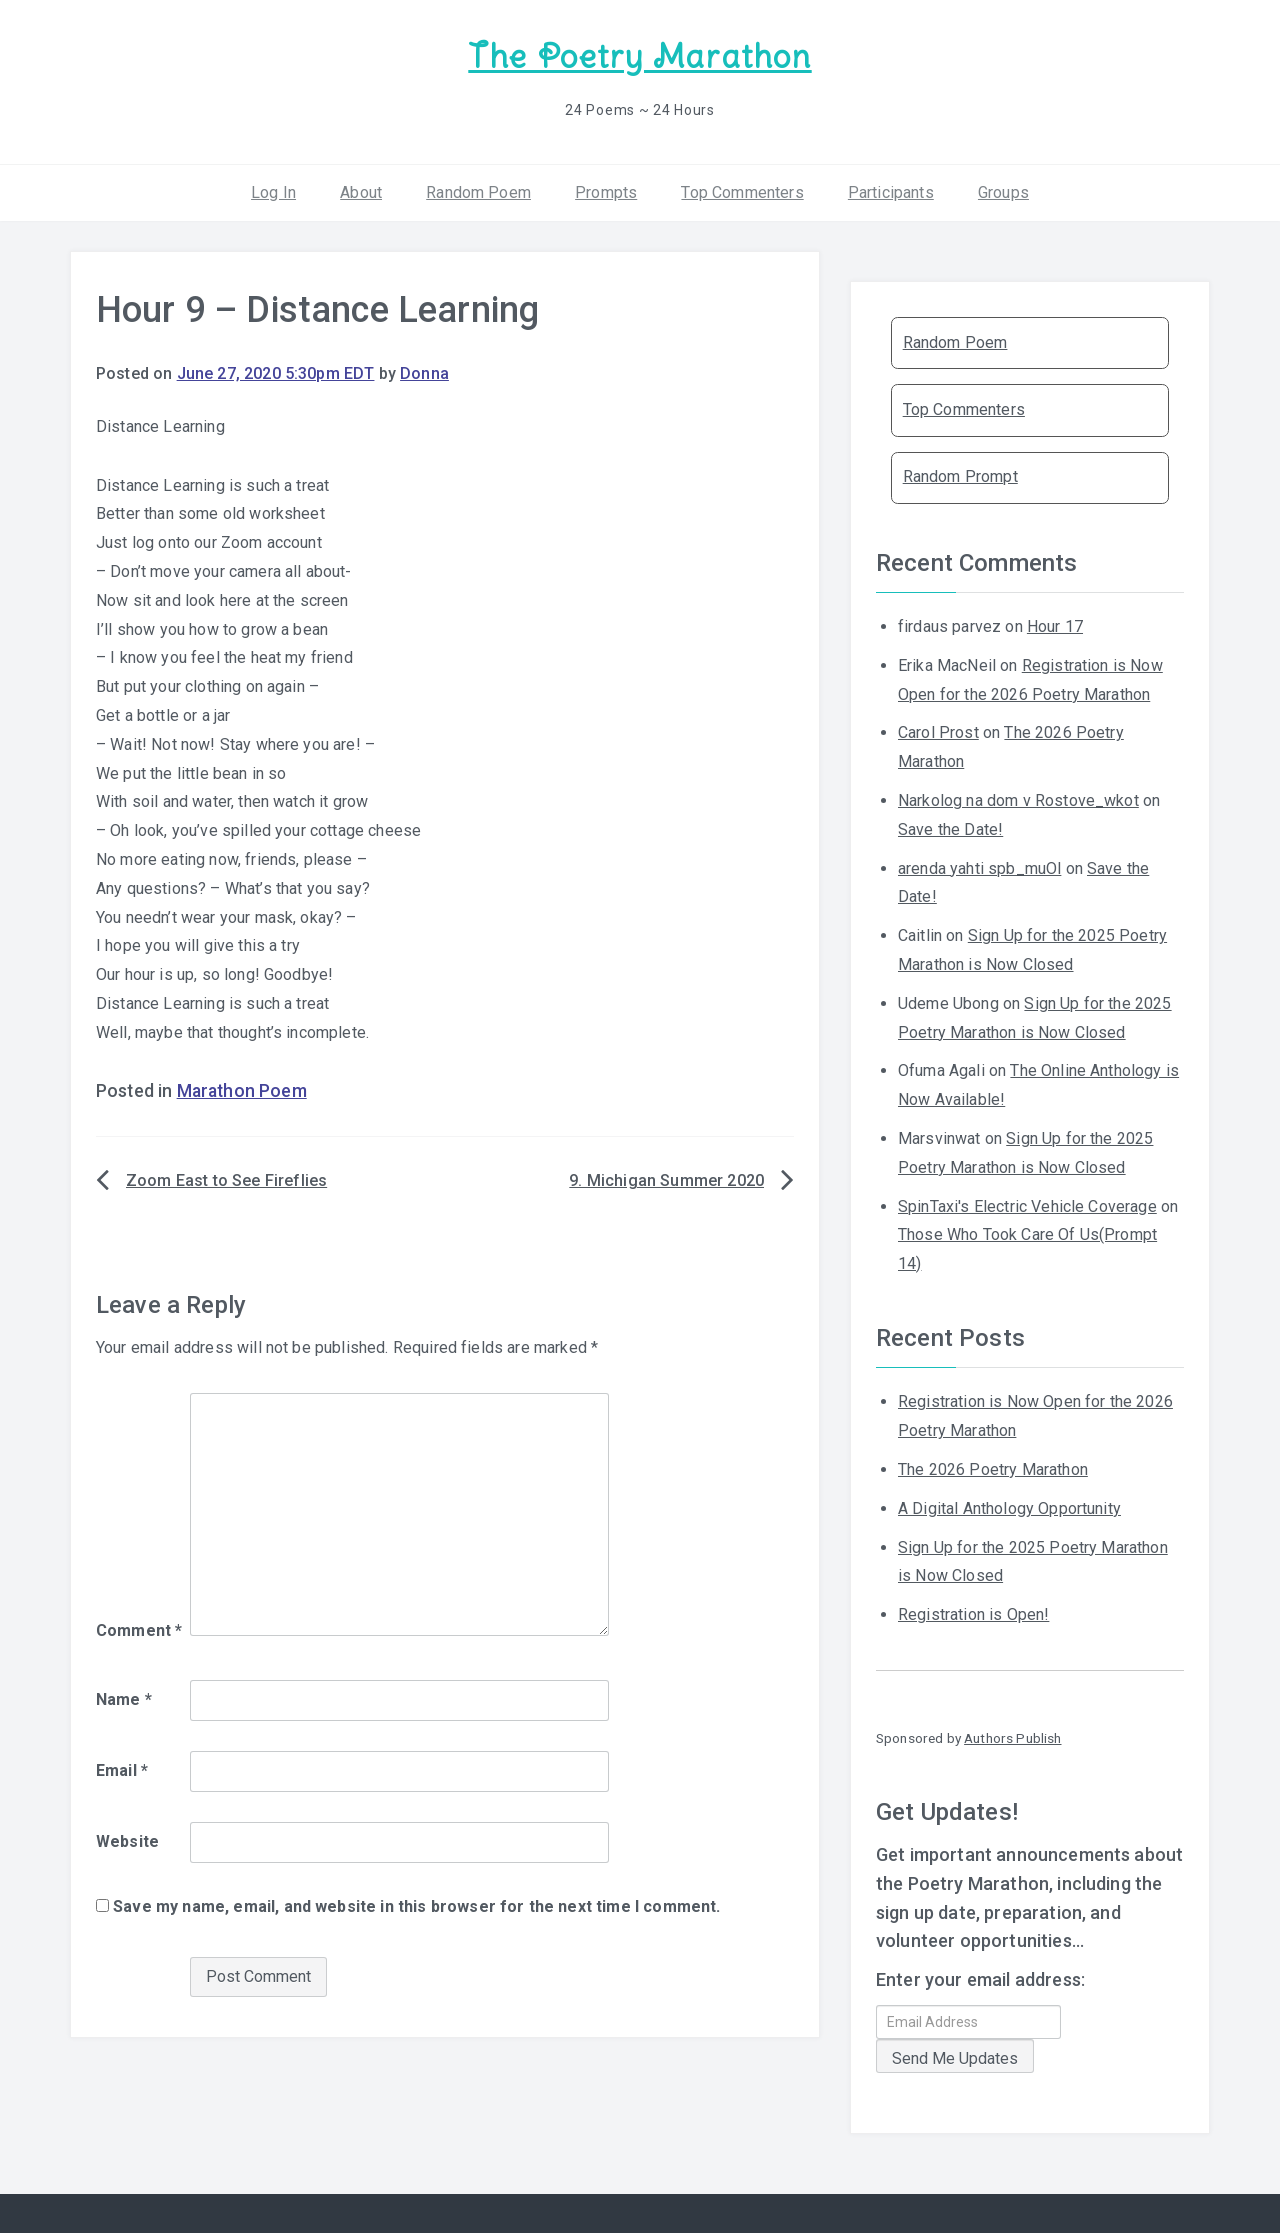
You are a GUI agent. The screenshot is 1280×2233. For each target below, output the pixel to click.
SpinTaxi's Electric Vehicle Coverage (1027, 1203)
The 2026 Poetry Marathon (993, 1467)
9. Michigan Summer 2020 (666, 1178)
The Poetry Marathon (639, 55)
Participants (891, 189)
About (361, 189)
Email (122, 1768)
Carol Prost (938, 730)
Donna (424, 371)
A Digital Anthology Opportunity (1009, 1506)
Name (124, 1697)
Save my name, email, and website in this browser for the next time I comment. (416, 1904)
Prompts (606, 189)
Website (127, 1839)
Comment (139, 1627)
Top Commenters (742, 189)
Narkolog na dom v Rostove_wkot (1018, 798)
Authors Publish (1012, 1736)
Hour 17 (1055, 624)
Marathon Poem (242, 1089)
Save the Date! (950, 827)
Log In (273, 189)
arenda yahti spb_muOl (979, 865)
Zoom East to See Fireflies (226, 1178)
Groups (1003, 189)
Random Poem (478, 189)
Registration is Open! (973, 1612)
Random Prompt (960, 474)
